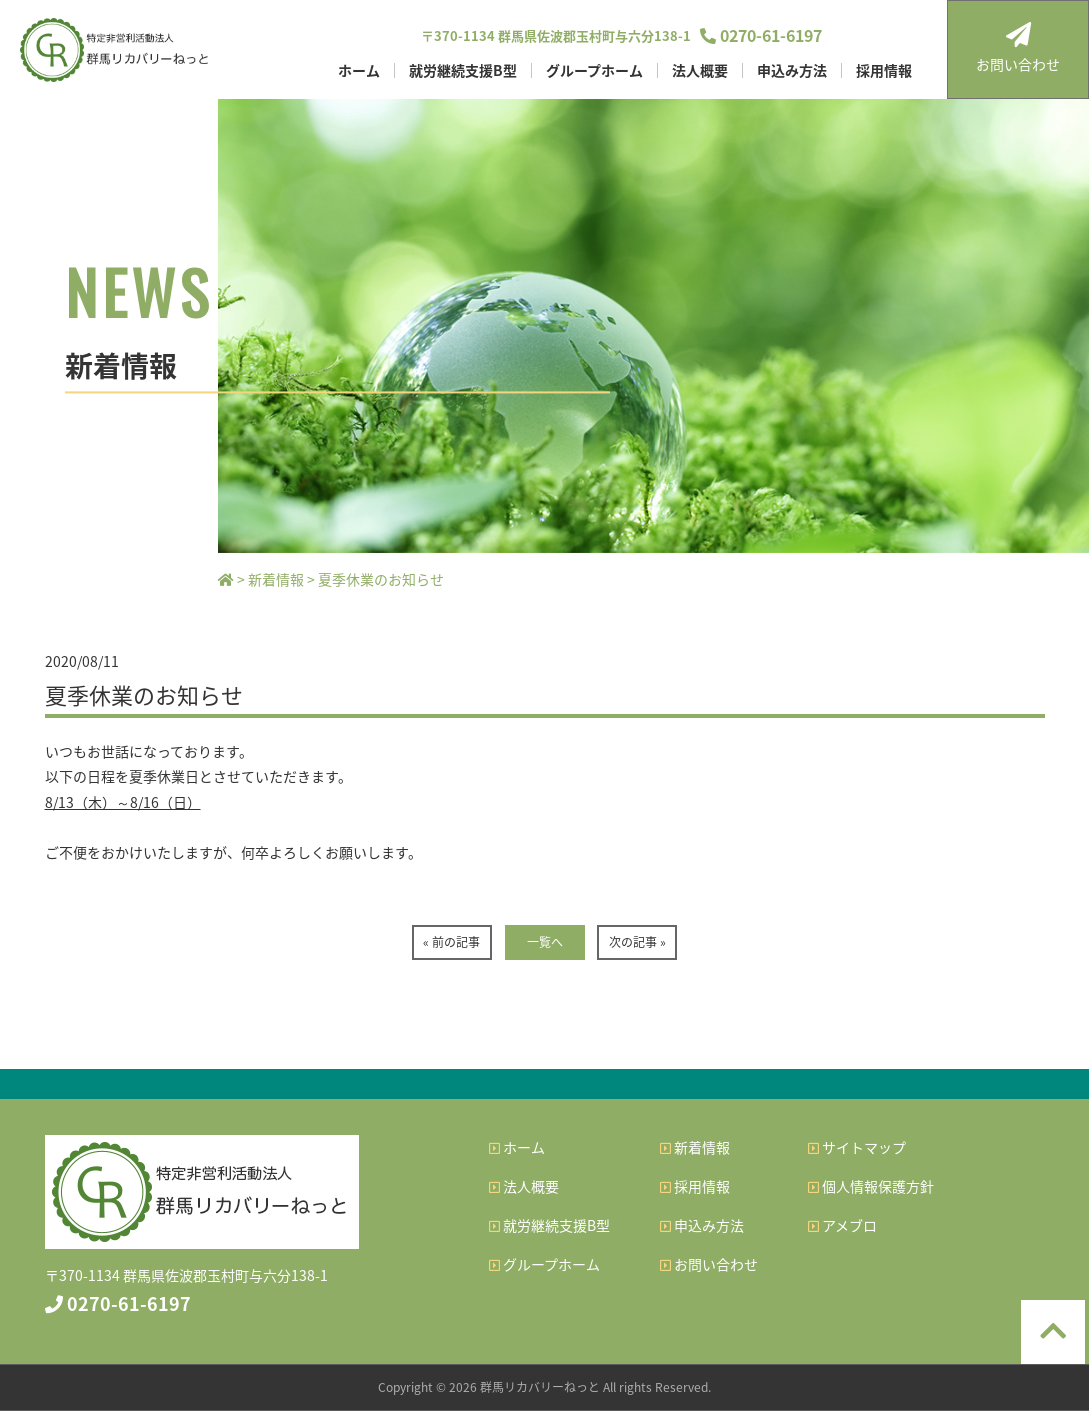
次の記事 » (637, 942)
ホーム (359, 70)
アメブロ (842, 1225)
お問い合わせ (1018, 48)
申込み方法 (792, 70)
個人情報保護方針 (871, 1186)
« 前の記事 (451, 942)
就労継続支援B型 (463, 70)
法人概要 (700, 70)
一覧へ (545, 942)
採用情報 (884, 70)
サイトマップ (857, 1147)
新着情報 (695, 1147)
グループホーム (594, 70)
